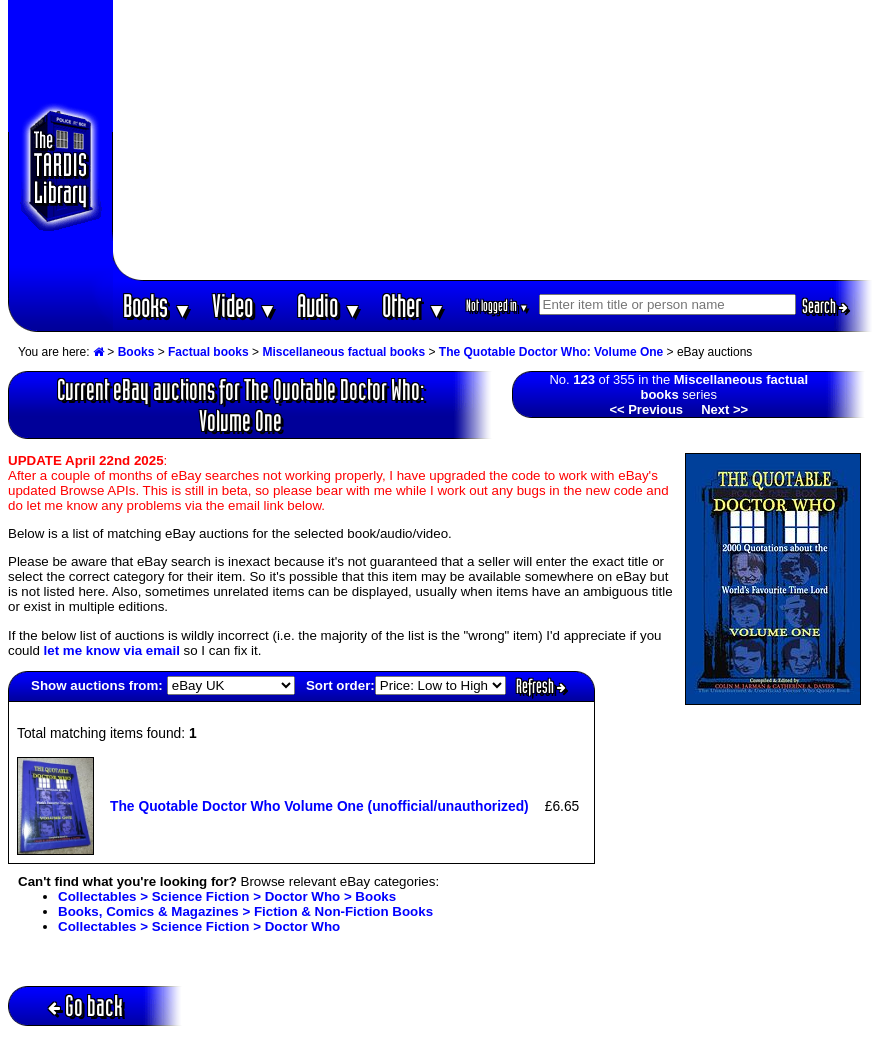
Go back (85, 1005)
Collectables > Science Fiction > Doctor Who (199, 926)
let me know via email (112, 650)
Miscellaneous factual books (343, 352)
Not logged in (497, 305)
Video (244, 305)
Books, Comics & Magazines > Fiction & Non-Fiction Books (245, 911)
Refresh (541, 686)
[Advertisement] (493, 140)
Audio (329, 305)
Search (825, 306)
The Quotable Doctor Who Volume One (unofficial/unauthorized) (319, 806)
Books (157, 305)
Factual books (208, 352)
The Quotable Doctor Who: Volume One (551, 352)
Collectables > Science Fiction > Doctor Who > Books (227, 896)
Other (414, 305)
